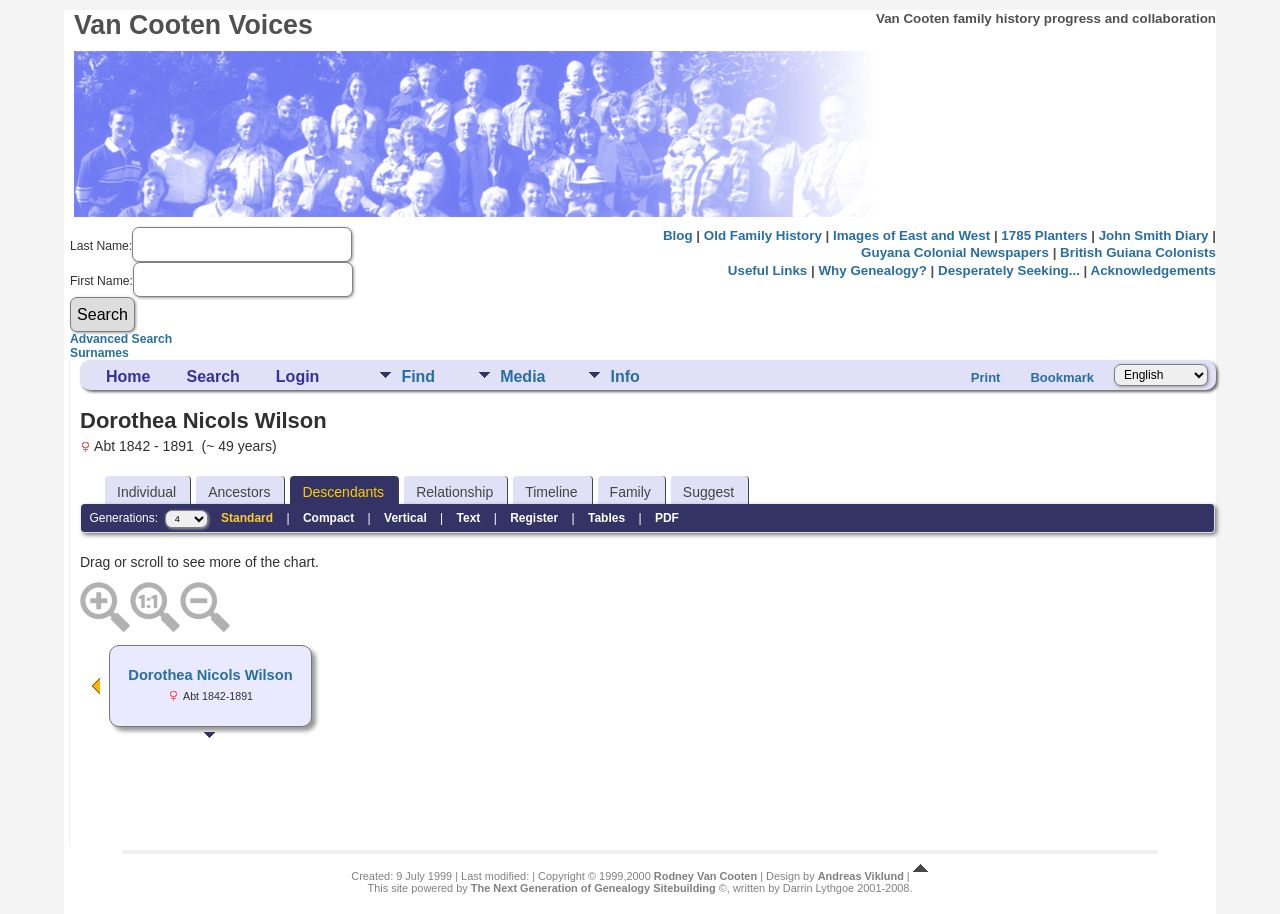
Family (630, 492)
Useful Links (767, 270)
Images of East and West (911, 235)
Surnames (99, 353)
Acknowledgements (1153, 270)
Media (522, 376)
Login (298, 376)
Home (128, 376)
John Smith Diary (1154, 235)
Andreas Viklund (861, 876)
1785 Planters (1044, 235)
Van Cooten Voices (193, 25)
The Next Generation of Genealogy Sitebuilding (593, 888)
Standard (247, 518)
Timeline (551, 492)
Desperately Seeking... (1009, 270)
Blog (678, 235)
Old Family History (763, 235)
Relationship (454, 492)
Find (418, 376)
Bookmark (1062, 377)
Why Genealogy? (872, 270)
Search (212, 376)
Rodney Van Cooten (705, 876)
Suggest (708, 492)
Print (986, 377)
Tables (606, 518)
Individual (146, 492)
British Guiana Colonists (1138, 252)
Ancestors (239, 492)
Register (534, 518)
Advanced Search (121, 339)
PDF (667, 518)
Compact (328, 518)
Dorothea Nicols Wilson (210, 675)
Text (469, 518)
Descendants (343, 492)
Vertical (405, 518)
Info (624, 376)
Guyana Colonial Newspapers (955, 252)
